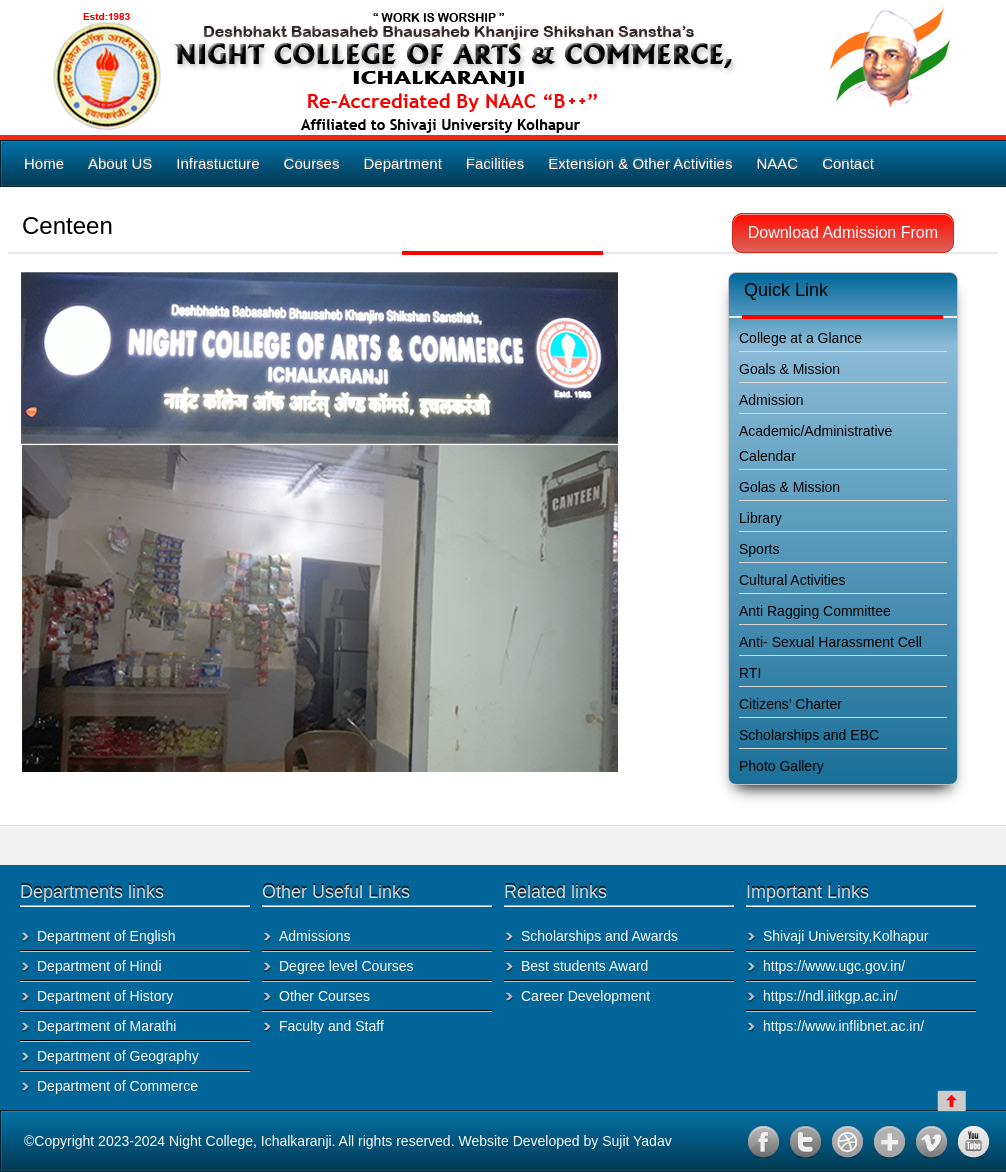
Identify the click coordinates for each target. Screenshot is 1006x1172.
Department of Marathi (106, 1026)
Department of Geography (118, 1056)
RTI (750, 673)
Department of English (106, 936)
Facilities (495, 163)
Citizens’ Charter (790, 704)
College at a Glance (800, 338)
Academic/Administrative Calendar (815, 443)
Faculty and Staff (331, 1026)
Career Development (585, 996)
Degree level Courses (346, 966)
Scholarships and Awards (599, 936)
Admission (771, 400)
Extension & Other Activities (640, 163)
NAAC (777, 163)
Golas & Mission (789, 487)
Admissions (315, 936)
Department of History (105, 996)
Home (44, 163)
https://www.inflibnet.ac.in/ (843, 1026)
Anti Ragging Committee (815, 611)
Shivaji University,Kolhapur (845, 936)
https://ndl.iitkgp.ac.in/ (830, 996)
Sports (759, 549)
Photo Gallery (781, 766)
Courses (312, 163)
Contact (848, 163)
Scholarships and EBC (809, 735)
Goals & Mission (789, 369)
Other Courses (324, 996)
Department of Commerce (117, 1086)
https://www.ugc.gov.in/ (834, 966)
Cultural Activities (792, 580)
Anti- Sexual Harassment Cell (830, 642)
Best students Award (584, 966)
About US (120, 163)
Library (760, 518)
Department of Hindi (99, 966)
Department (402, 163)
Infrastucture (217, 163)
